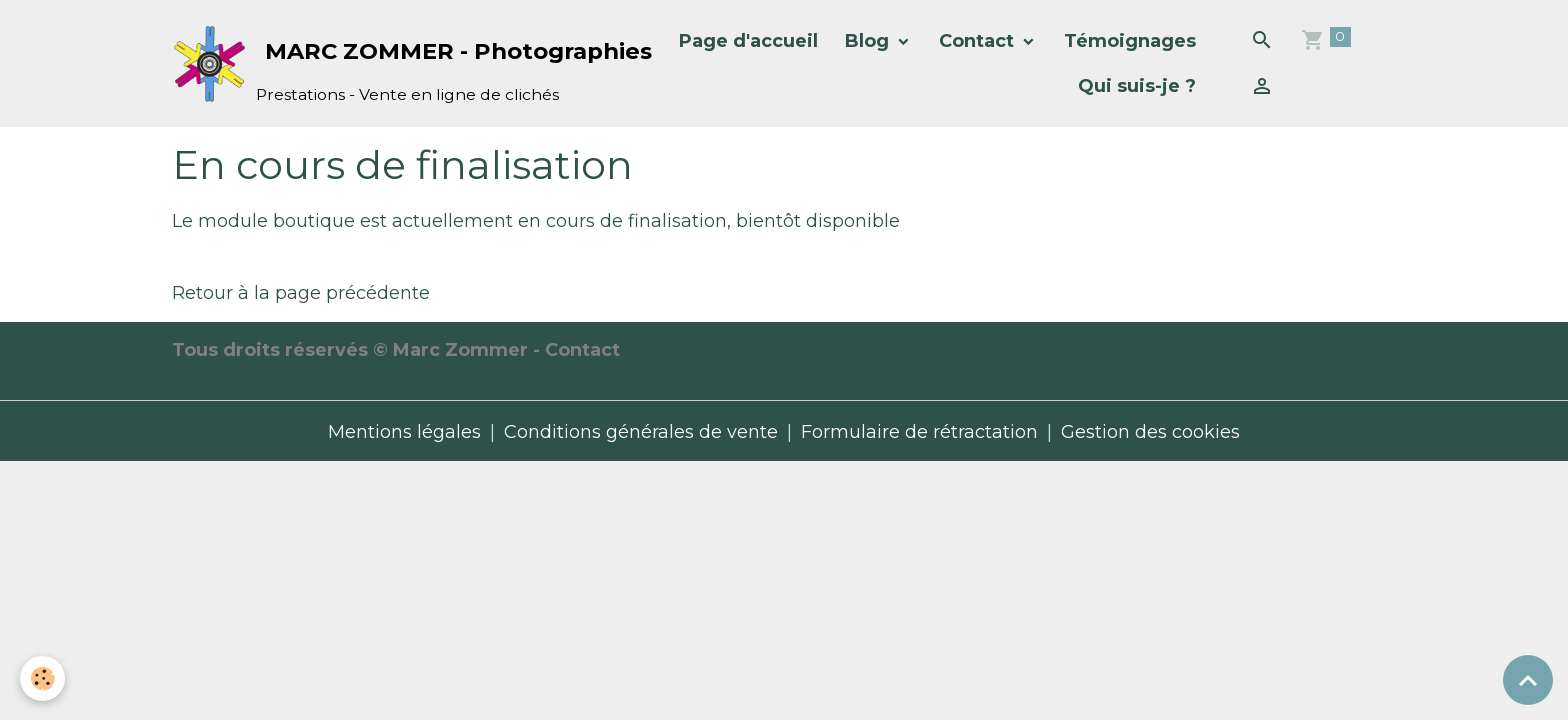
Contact (979, 41)
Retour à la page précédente (301, 293)
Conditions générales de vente (641, 432)
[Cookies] (42, 678)
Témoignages (1130, 41)
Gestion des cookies (1150, 432)
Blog (869, 41)
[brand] (385, 63)
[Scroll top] (1528, 680)
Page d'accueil (748, 41)
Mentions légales (404, 432)
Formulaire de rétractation (919, 432)
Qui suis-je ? (1137, 86)
